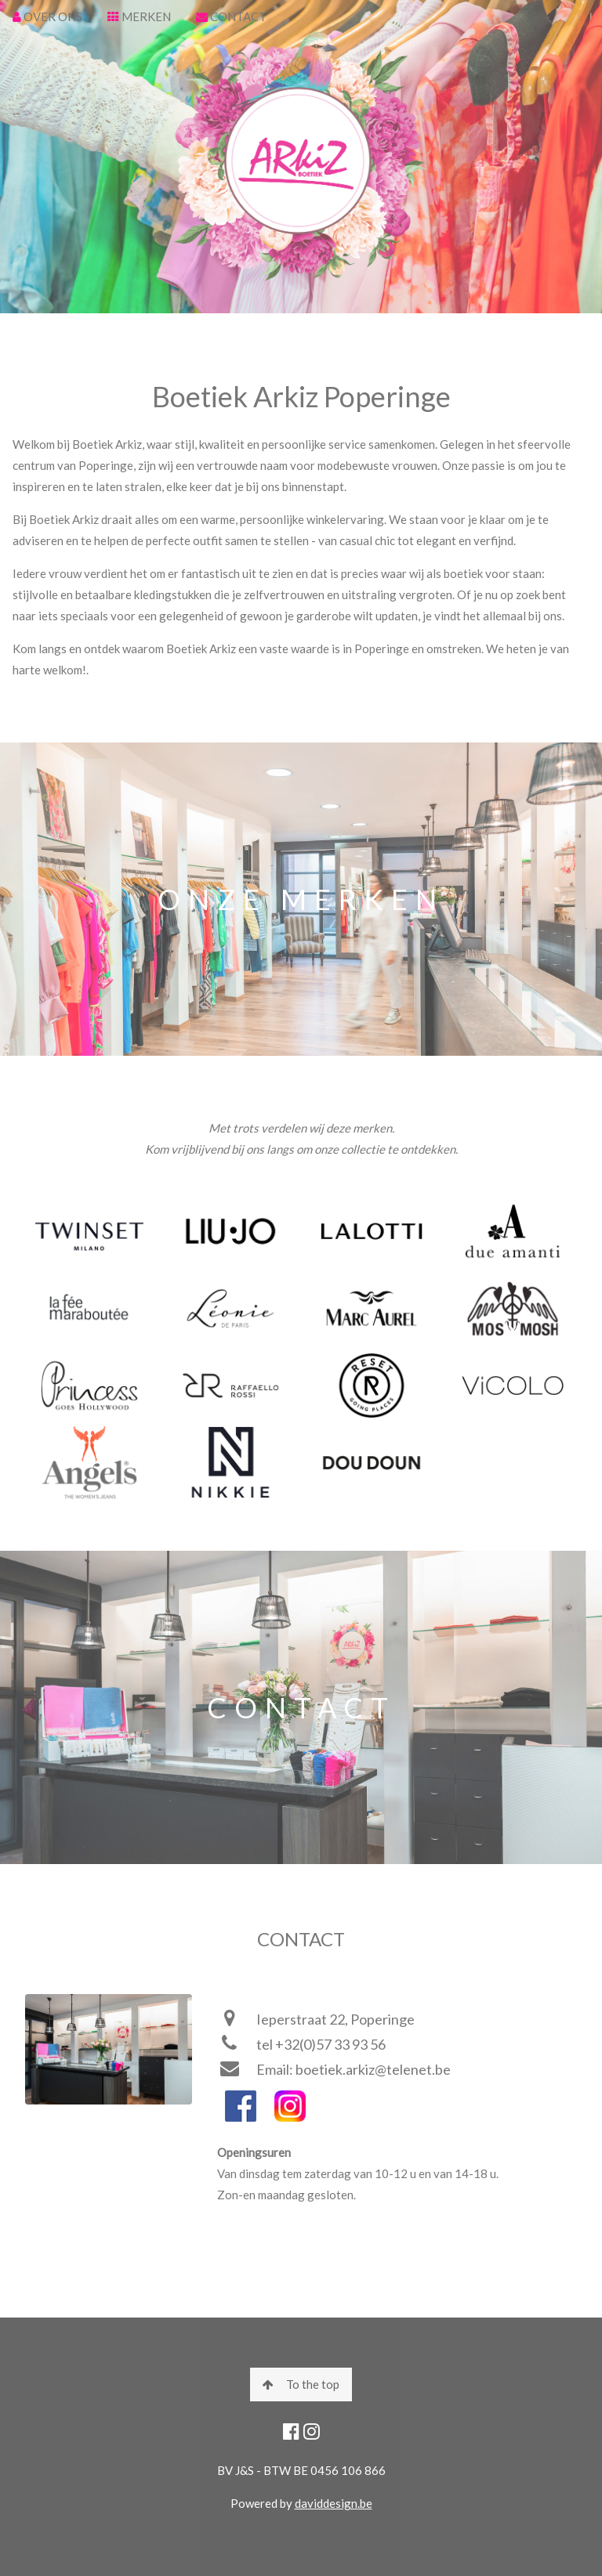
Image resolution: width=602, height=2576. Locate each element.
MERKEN (139, 16)
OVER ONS (47, 16)
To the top (301, 2384)
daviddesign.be (333, 2503)
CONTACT (231, 16)
